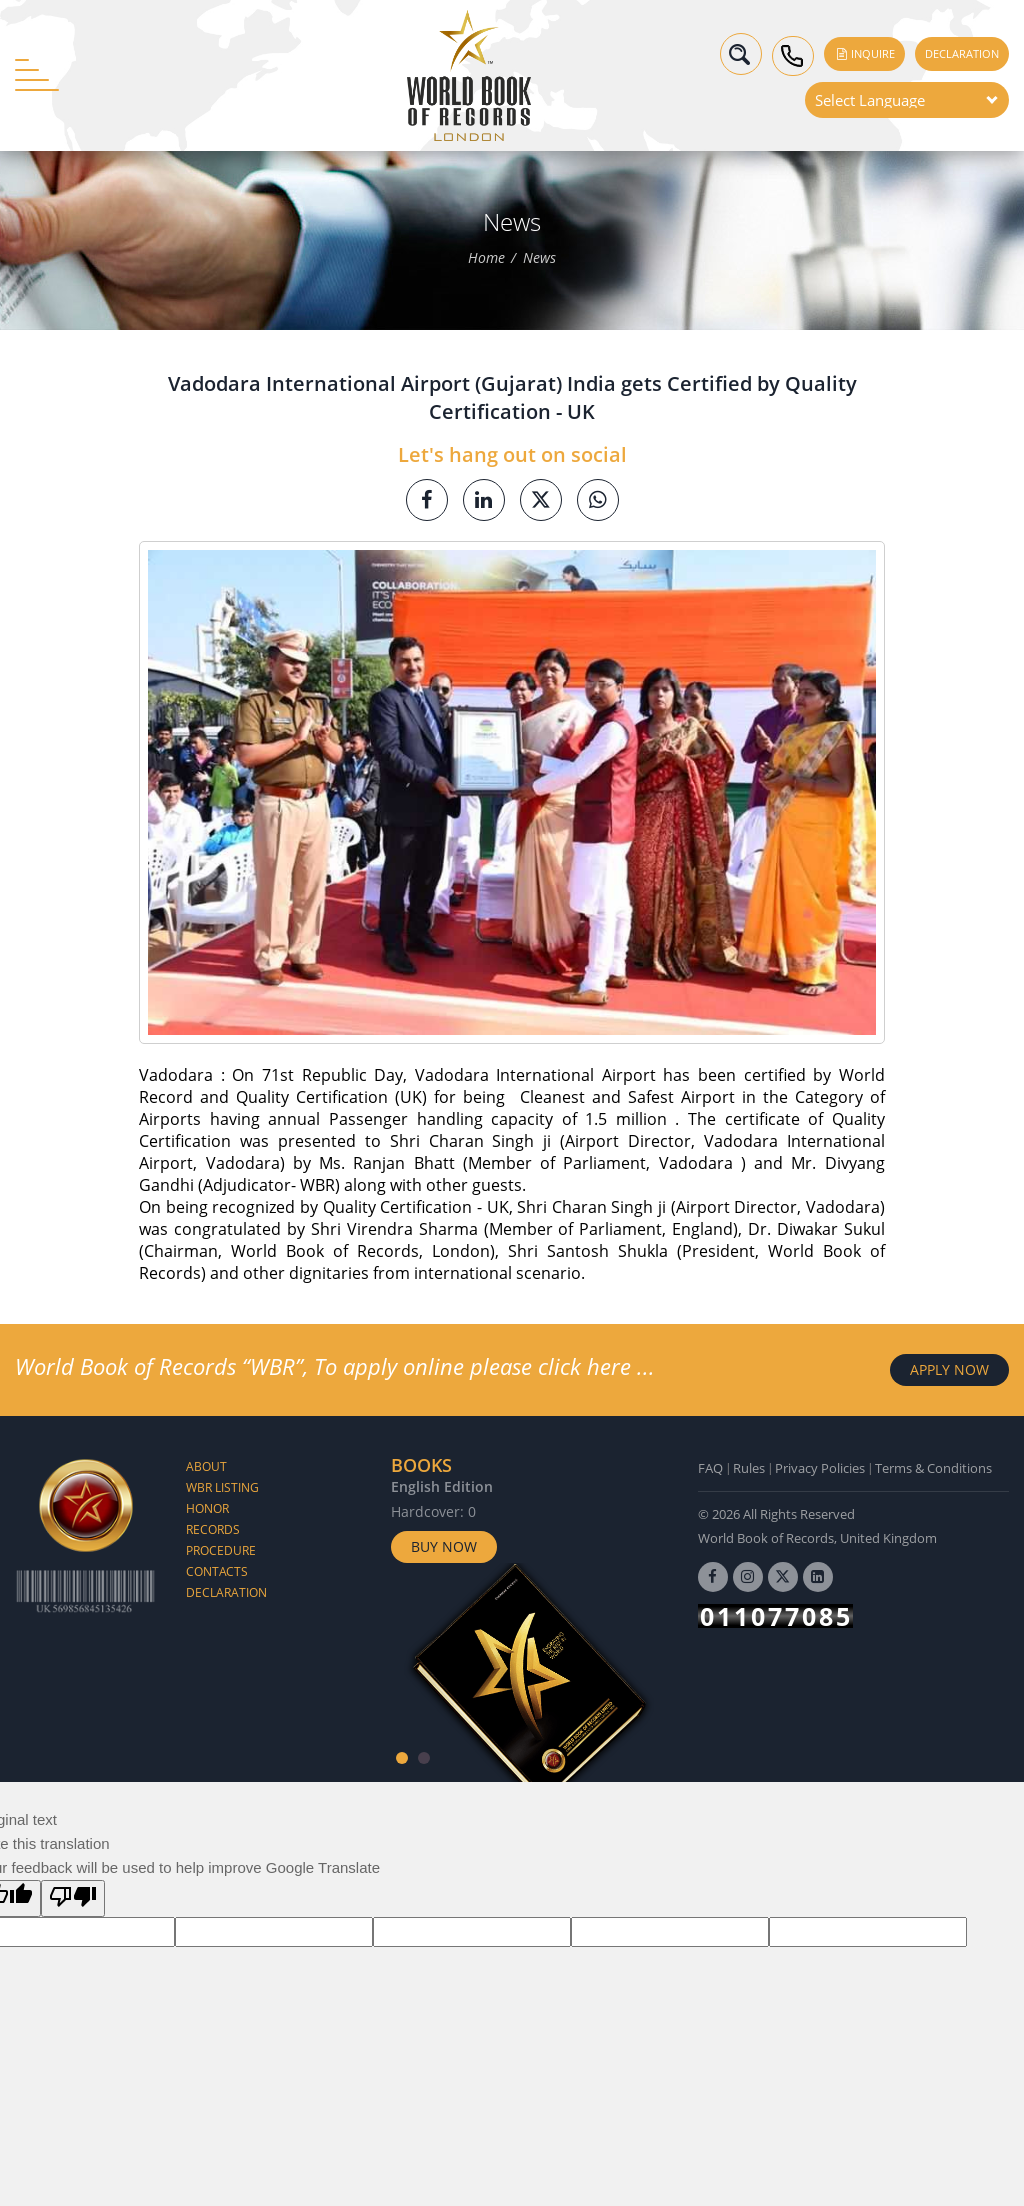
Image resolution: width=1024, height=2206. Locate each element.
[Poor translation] (73, 1898)
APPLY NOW (949, 1369)
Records (213, 1529)
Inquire (864, 53)
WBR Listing (222, 1487)
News (539, 258)
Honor (207, 1508)
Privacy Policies (820, 1468)
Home (486, 258)
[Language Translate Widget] (907, 100)
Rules (749, 1468)
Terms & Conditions (933, 1468)
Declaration (962, 53)
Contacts (217, 1571)
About (206, 1466)
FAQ (710, 1468)
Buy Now (444, 1546)
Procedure (221, 1550)
